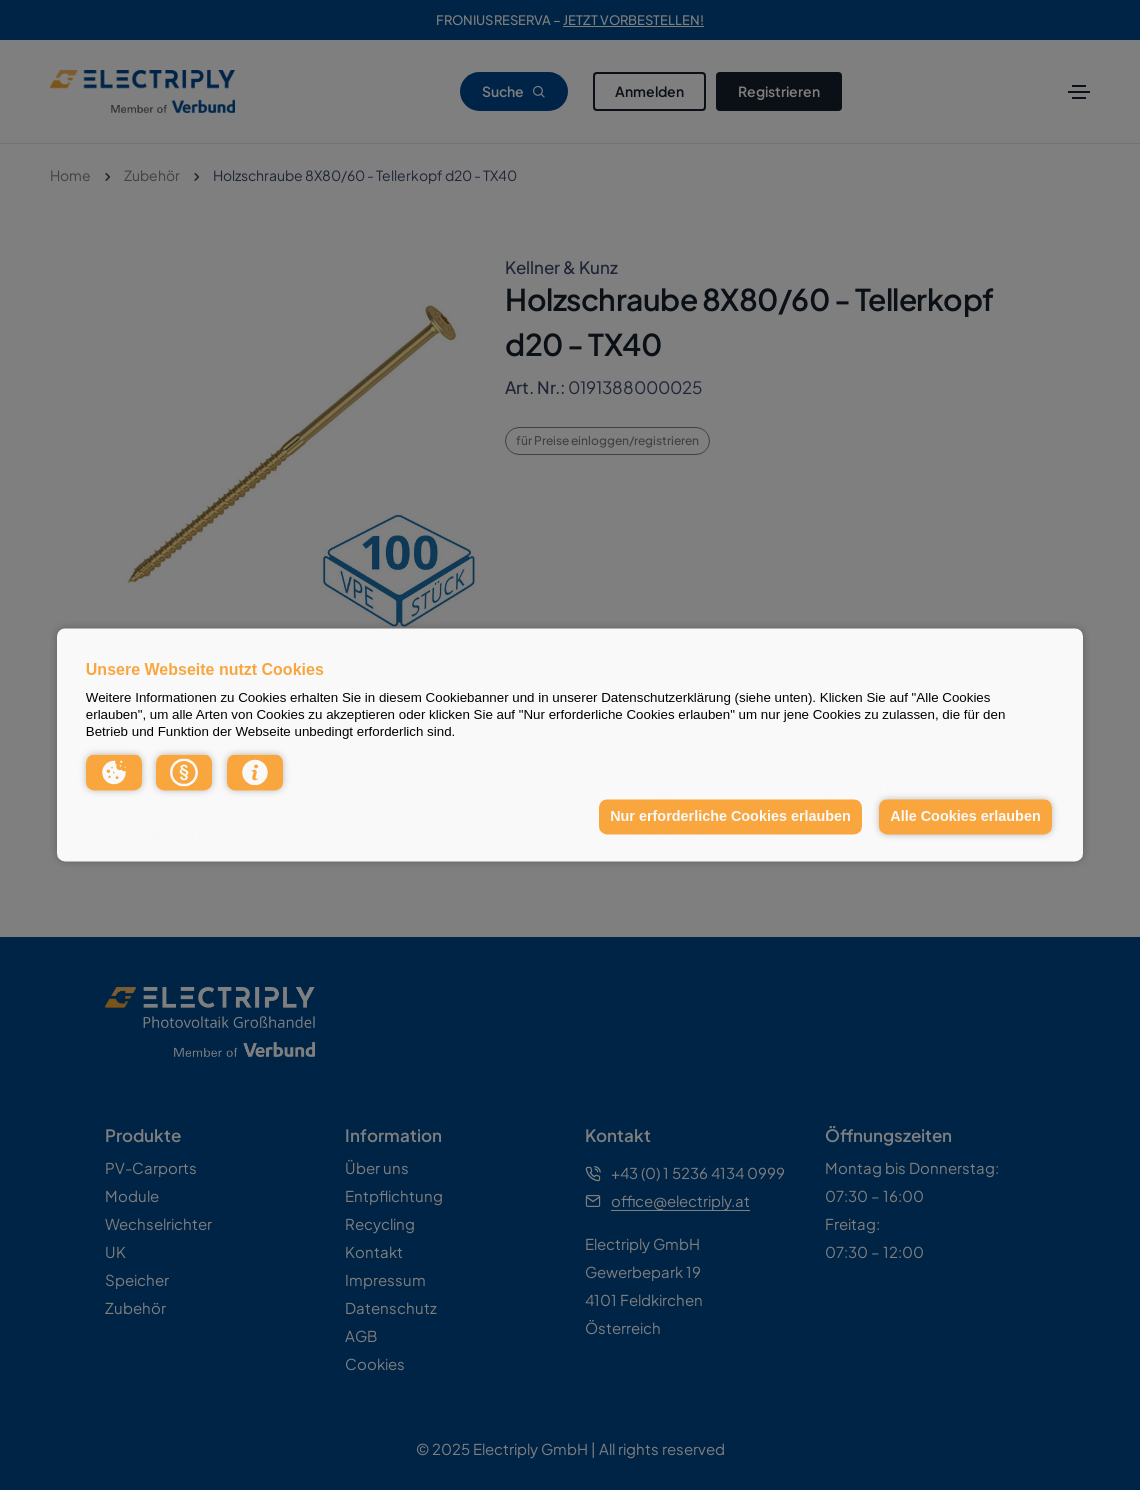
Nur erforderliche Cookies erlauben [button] (730, 816)
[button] (114, 772)
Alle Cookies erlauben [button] (965, 816)
